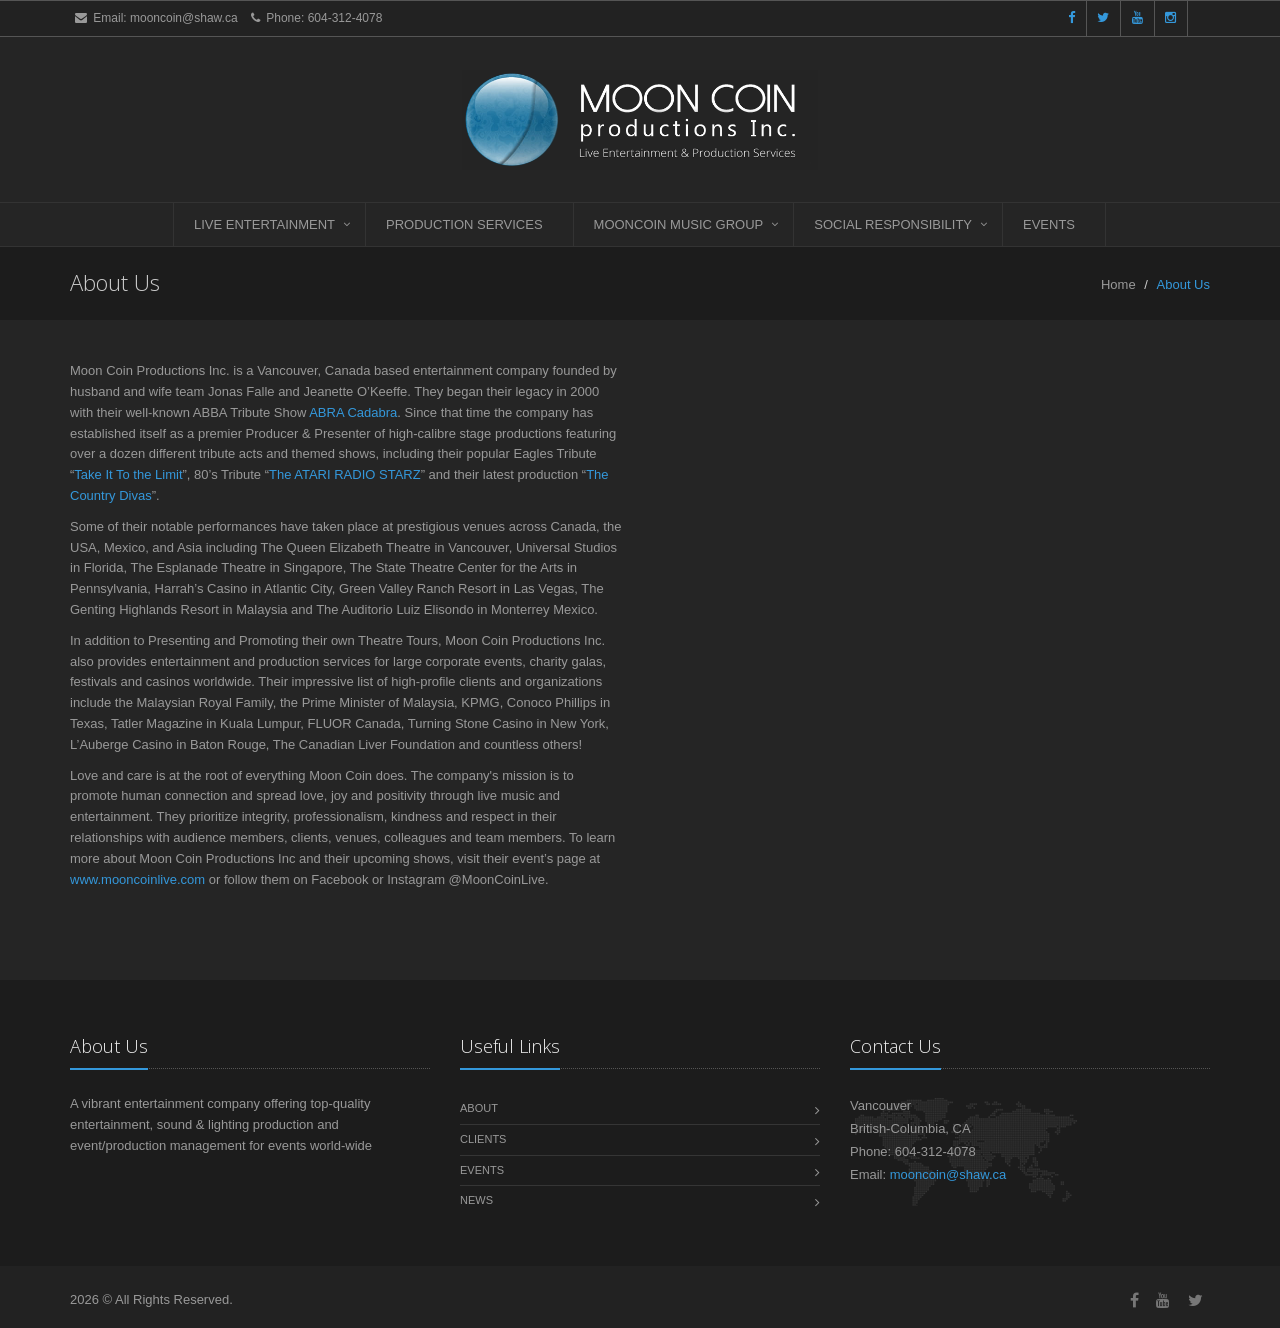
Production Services (464, 224)
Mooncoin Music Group (679, 224)
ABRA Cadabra (353, 412)
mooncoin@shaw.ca (184, 18)
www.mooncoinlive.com (137, 879)
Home (1118, 284)
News (476, 1200)
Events (1049, 224)
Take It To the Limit (128, 474)
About (479, 1108)
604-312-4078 (345, 18)
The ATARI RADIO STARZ (345, 474)
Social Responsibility (893, 224)
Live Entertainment (264, 224)
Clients (483, 1139)
